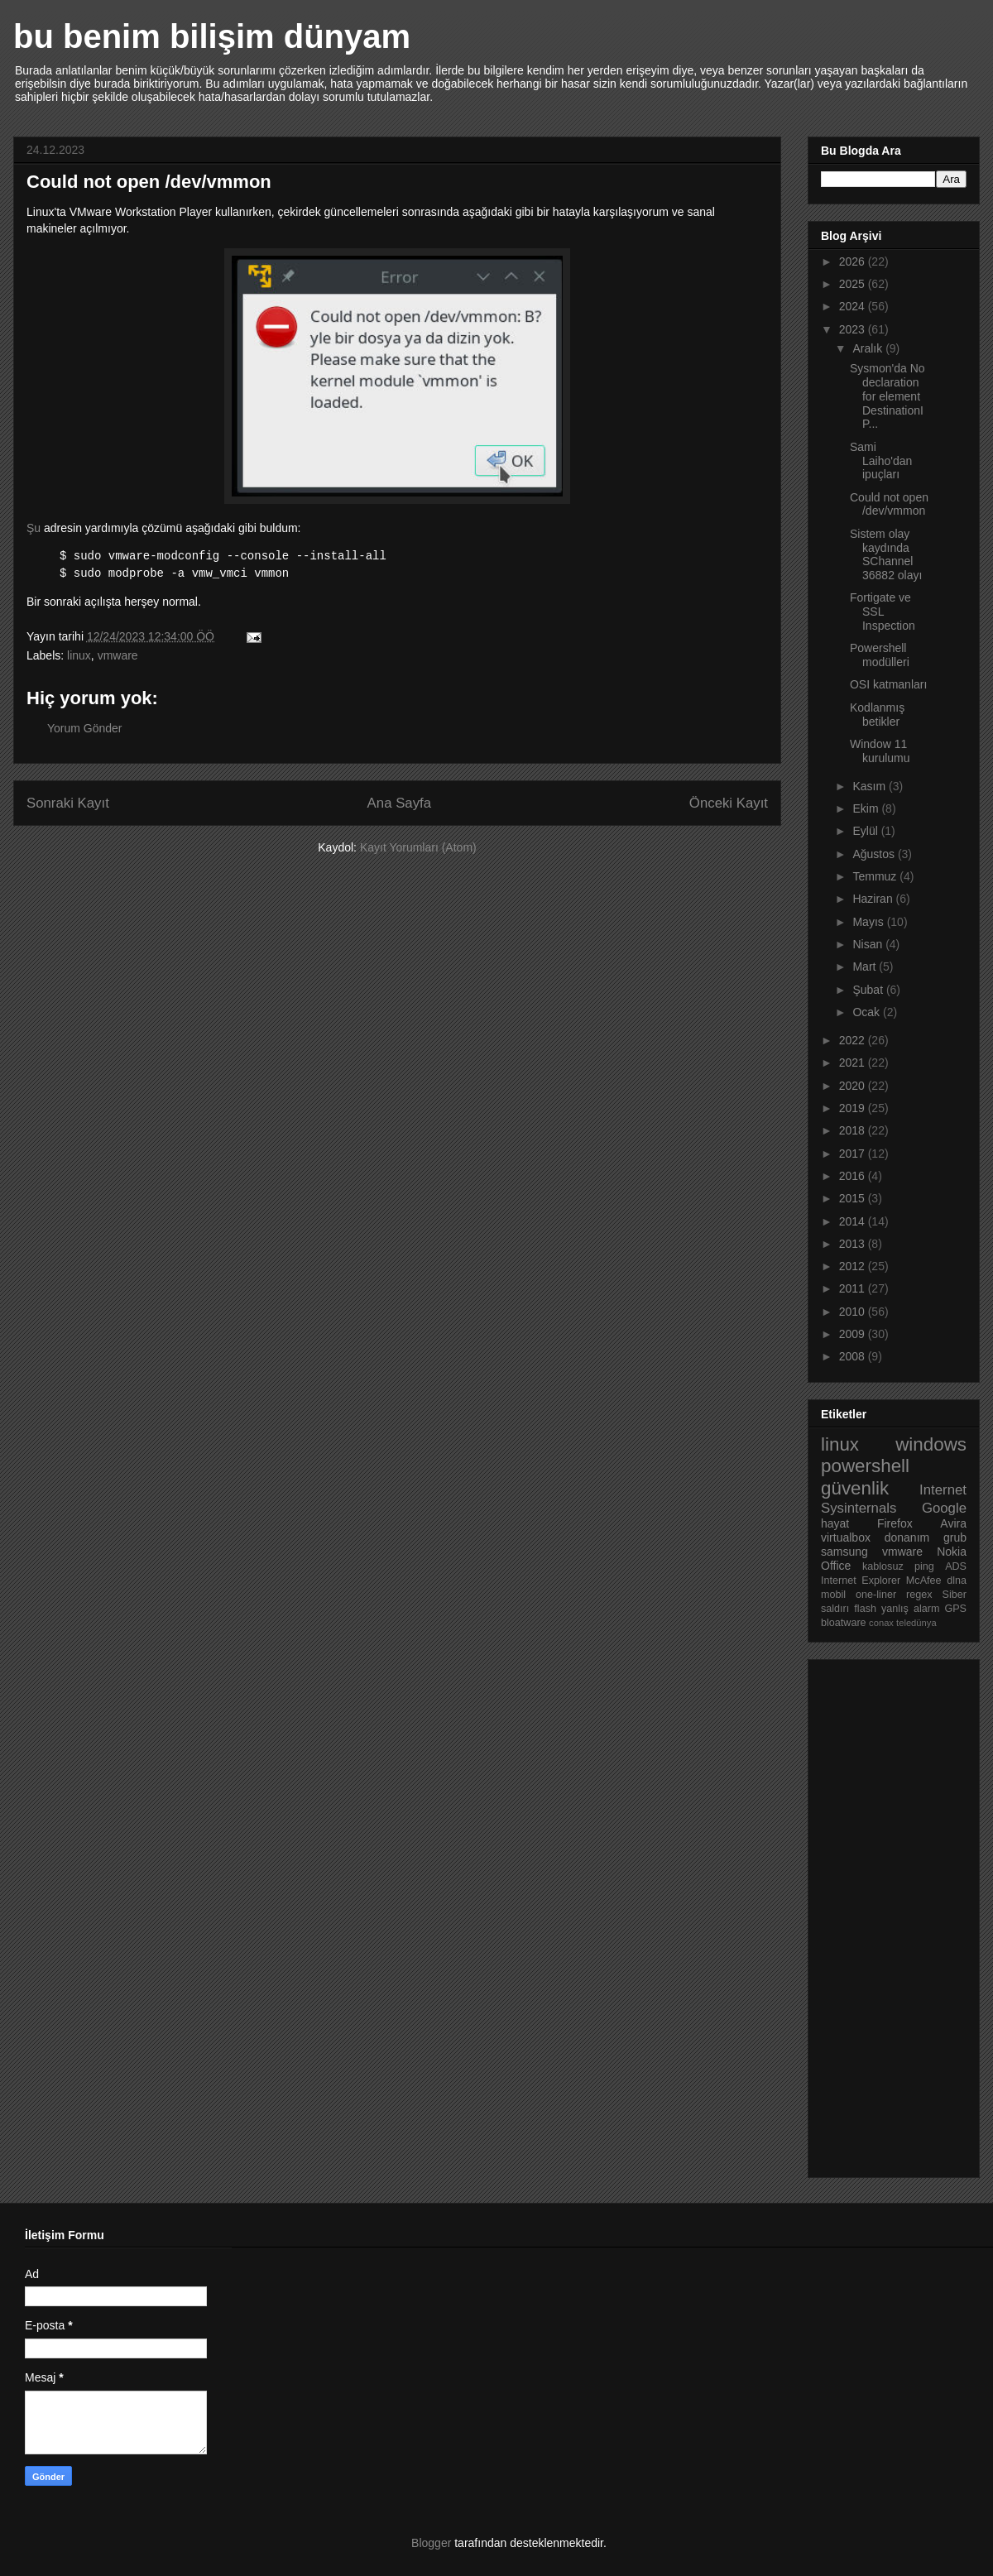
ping (924, 1566)
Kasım (870, 786)
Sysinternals (858, 1508)
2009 (853, 1334)
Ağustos (874, 854)
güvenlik (855, 1488)
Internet (943, 1490)
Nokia (952, 1551)
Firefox (895, 1523)
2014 (853, 1221)
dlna (957, 1580)
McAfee (924, 1580)
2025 (853, 283)
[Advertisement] (887, 1914)
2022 (853, 1040)
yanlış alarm (910, 1608)
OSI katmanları (888, 684)
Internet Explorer (860, 1580)
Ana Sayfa (399, 803)
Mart (865, 966)
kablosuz (883, 1566)
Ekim (866, 808)
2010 (853, 1311)
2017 (853, 1153)
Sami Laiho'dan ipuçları (881, 461)
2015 (853, 1198)
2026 (853, 261)
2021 (853, 1062)
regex (919, 1594)
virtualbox (846, 1537)
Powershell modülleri (879, 655)
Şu (33, 528)
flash (865, 1608)
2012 (853, 1266)
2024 (853, 306)
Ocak (867, 1012)
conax (881, 1623)
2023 (853, 329)
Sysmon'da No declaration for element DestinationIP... (887, 396)
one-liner (876, 1594)
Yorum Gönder (84, 728)
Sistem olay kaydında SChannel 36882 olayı (886, 554)
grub (955, 1537)
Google (944, 1508)
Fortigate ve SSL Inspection (882, 611)
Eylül (866, 830)
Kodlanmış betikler (877, 714)
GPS (955, 1608)
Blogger (431, 2543)
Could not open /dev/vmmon (889, 504)
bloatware (843, 1623)
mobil (833, 1594)
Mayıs (869, 921)
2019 (853, 1108)
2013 (853, 1243)
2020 (853, 1085)
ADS (956, 1566)
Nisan (868, 944)
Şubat (868, 989)
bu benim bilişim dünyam (211, 36)
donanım (907, 1537)
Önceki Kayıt (728, 803)
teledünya (916, 1623)
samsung (844, 1551)
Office (836, 1565)
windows (931, 1444)
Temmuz (875, 876)
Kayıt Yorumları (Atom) (418, 847)
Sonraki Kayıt (67, 803)
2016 (853, 1175)
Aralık (868, 348)
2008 (853, 1356)
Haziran (873, 898)
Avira (953, 1523)
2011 (853, 1288)
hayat (835, 1523)
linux (79, 655)
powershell (865, 1466)
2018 (853, 1130)
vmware (118, 655)
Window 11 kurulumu (880, 751)
